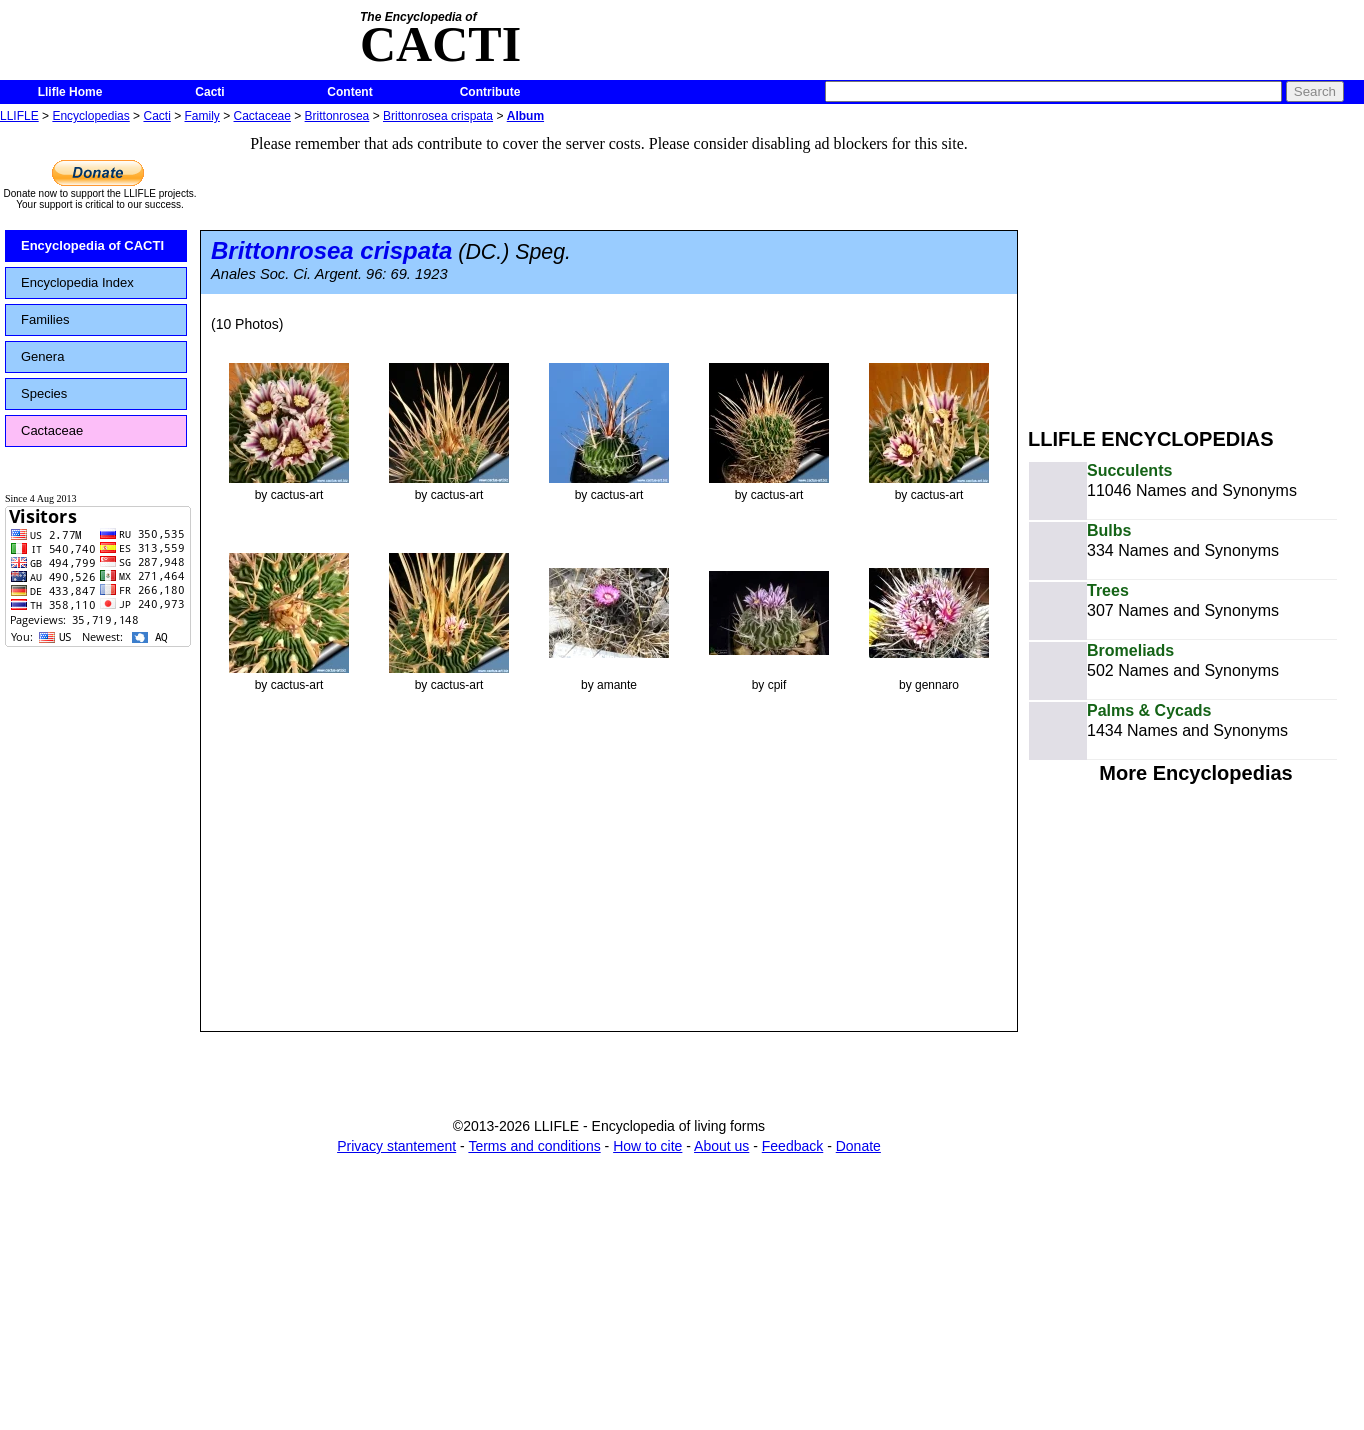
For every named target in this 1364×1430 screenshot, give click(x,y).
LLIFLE (19, 116)
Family (202, 116)
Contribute (490, 92)
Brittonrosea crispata (438, 116)
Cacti (209, 92)
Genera (42, 356)
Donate (858, 1146)
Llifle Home (70, 92)
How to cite (647, 1146)
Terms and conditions (534, 1146)
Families (45, 319)
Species (44, 393)
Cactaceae (262, 116)
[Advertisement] (1196, 268)
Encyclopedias (90, 116)
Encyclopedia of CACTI (92, 245)
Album (525, 116)
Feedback (792, 1146)
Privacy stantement (396, 1146)
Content (349, 92)
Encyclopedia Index (77, 282)
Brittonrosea (337, 116)
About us (721, 1146)
